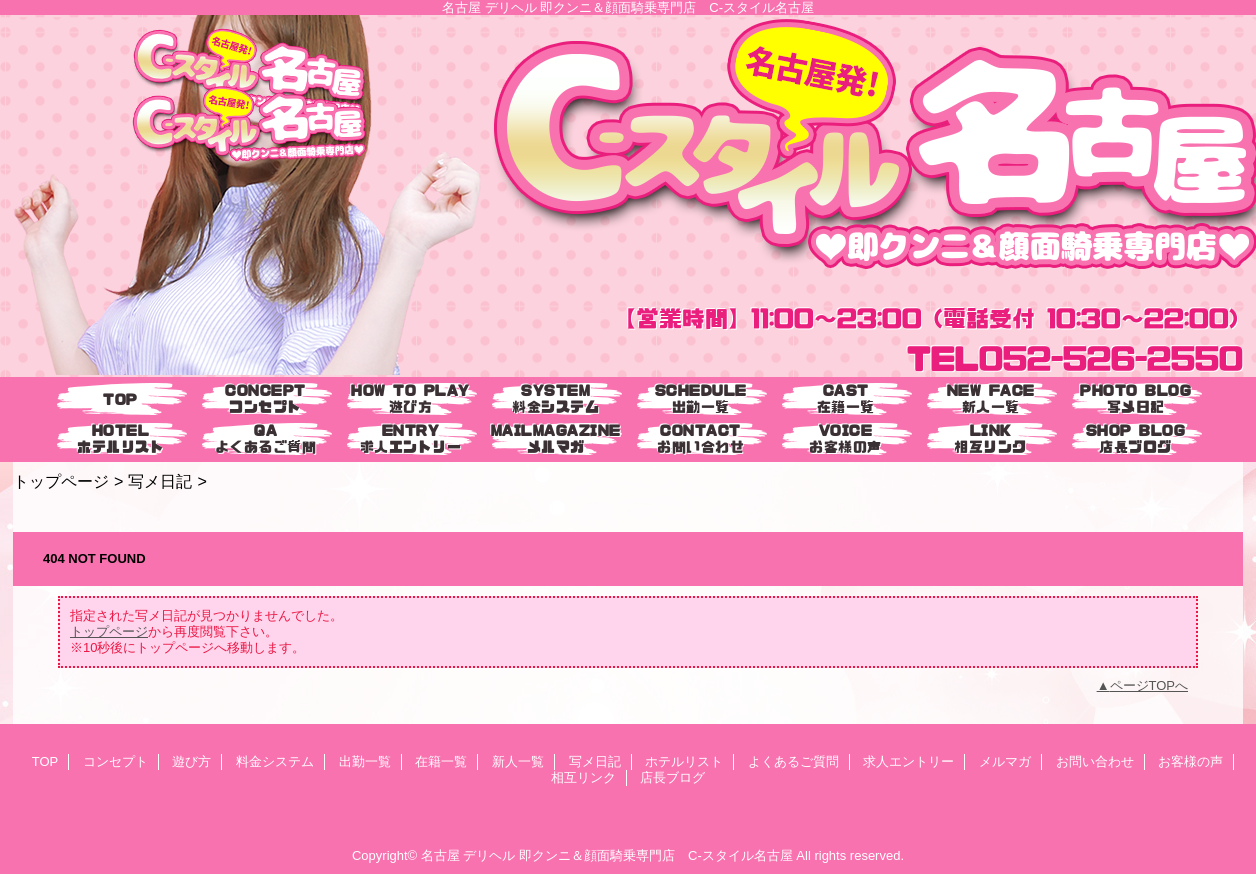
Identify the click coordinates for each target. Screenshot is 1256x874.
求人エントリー (908, 761)
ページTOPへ (1149, 685)
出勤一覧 (365, 761)
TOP (120, 399)
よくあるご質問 (793, 761)
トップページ (61, 481)
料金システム (275, 761)
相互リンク (583, 777)
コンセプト (115, 761)
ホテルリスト (684, 761)
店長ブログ (672, 777)
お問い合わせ (1095, 761)
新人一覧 (518, 761)
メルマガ (1005, 761)
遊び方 (191, 761)
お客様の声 (1190, 761)
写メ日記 (160, 481)
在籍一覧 (441, 761)
